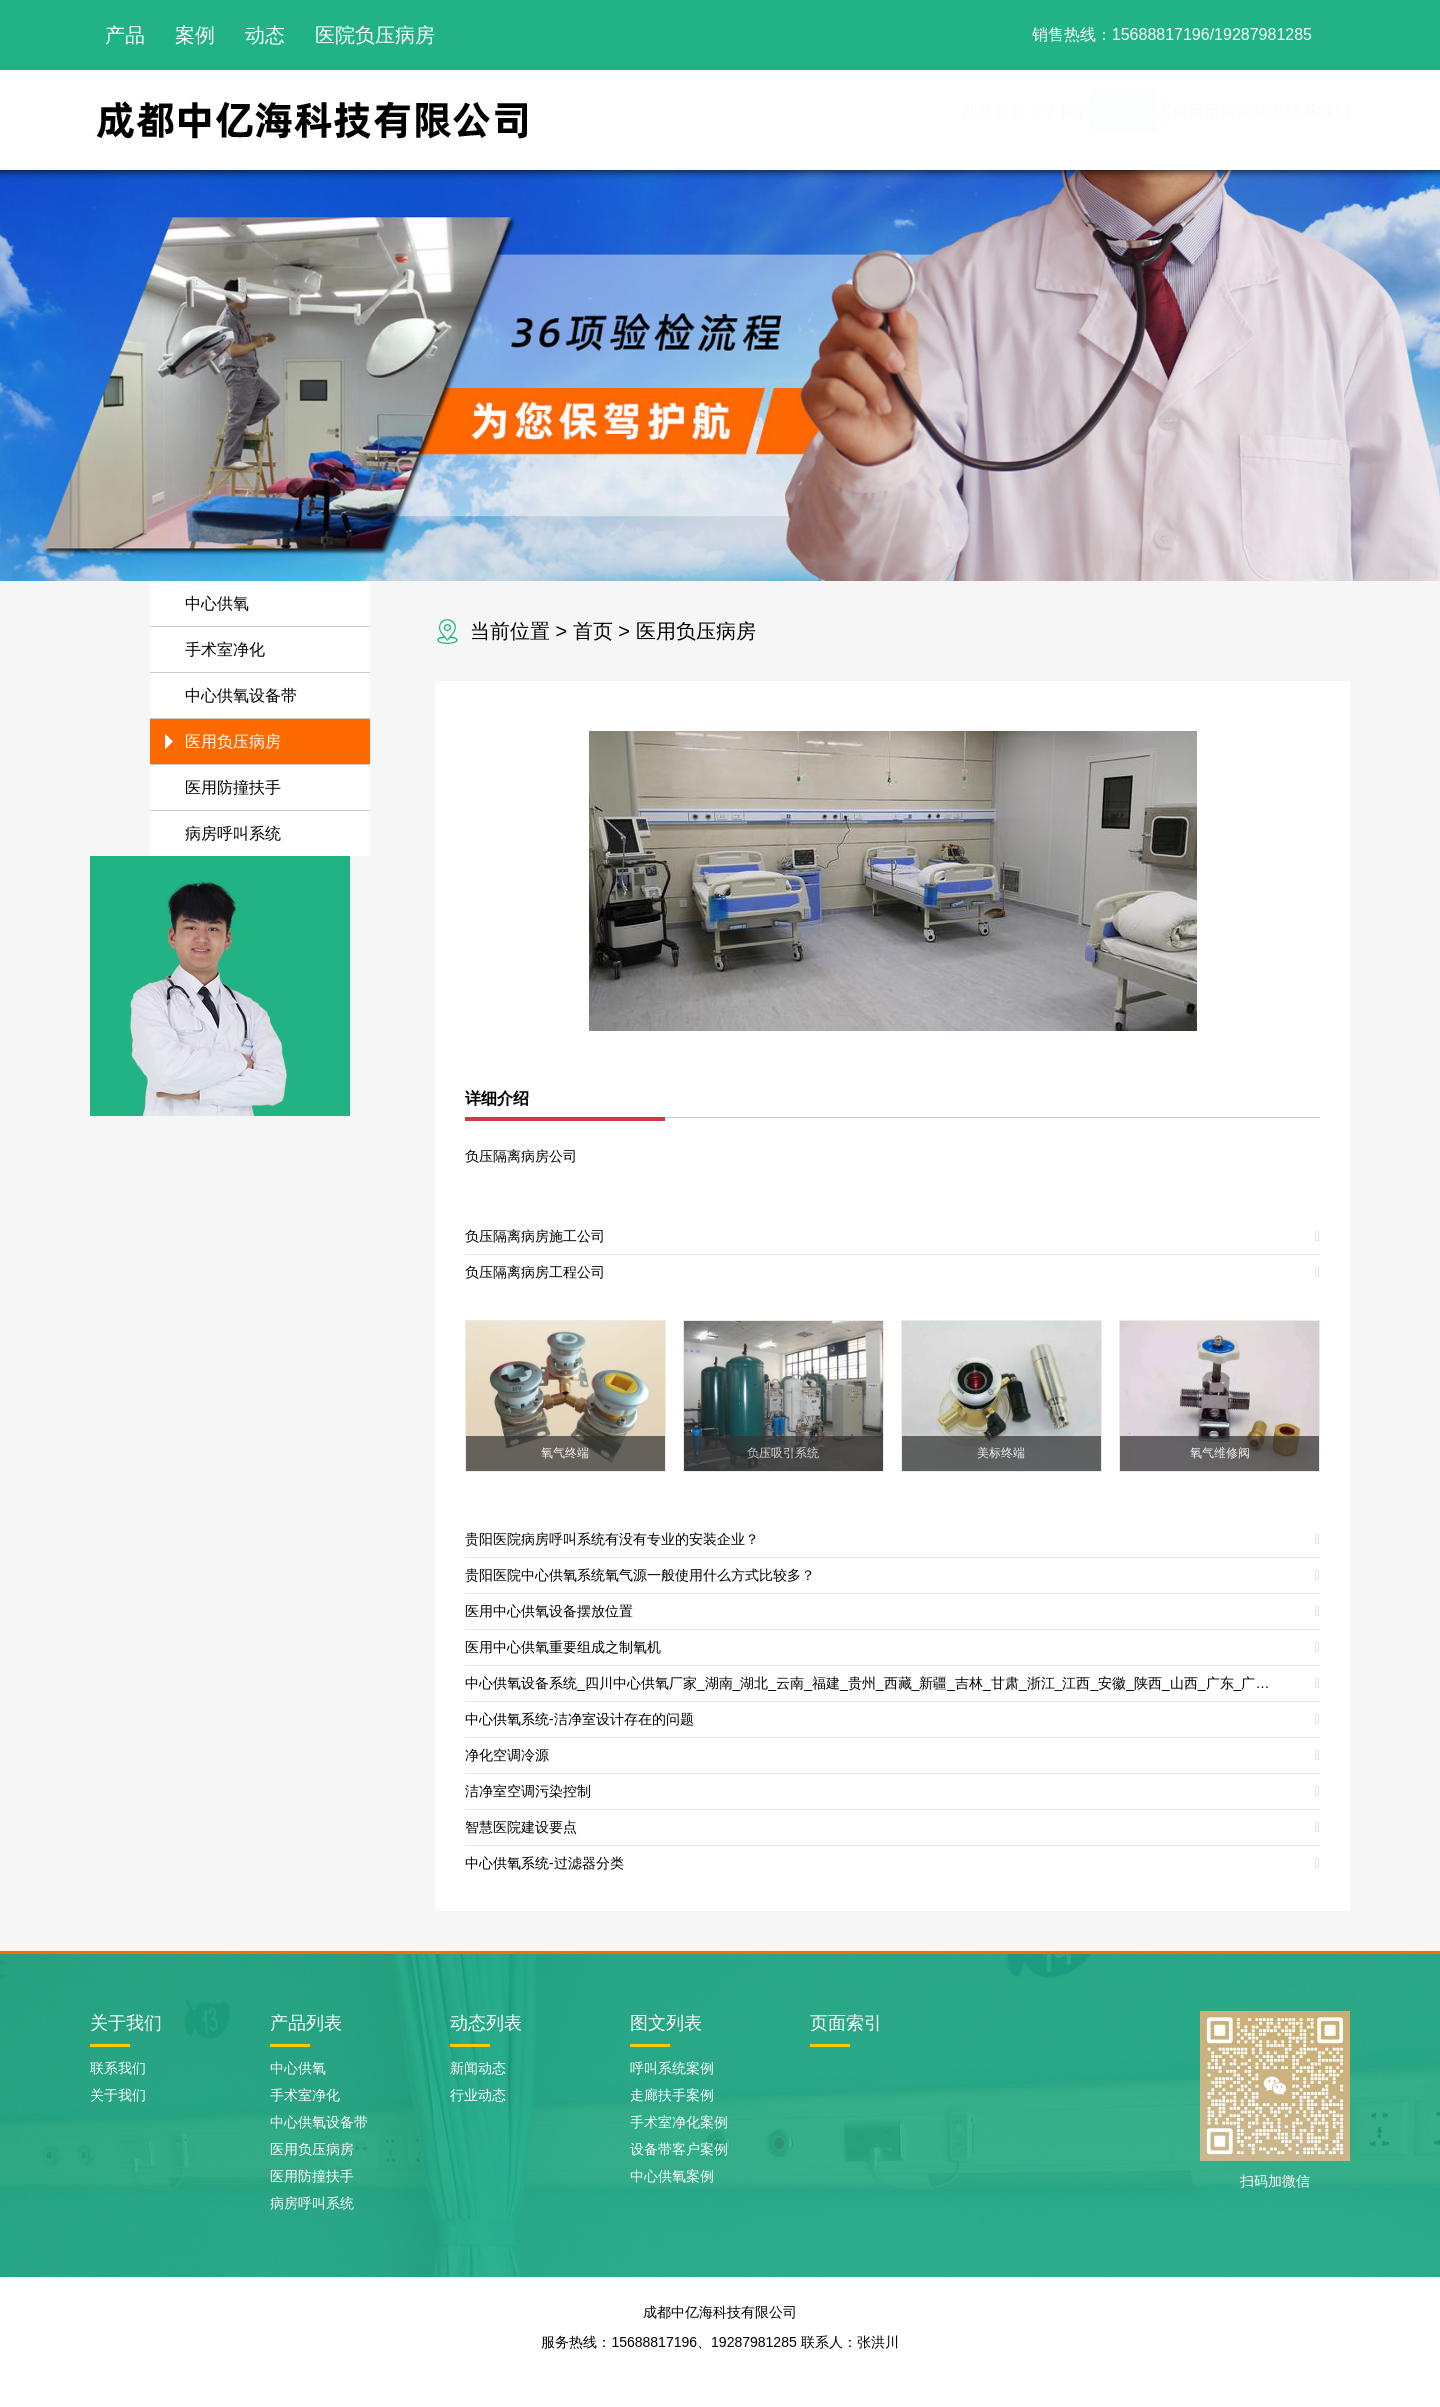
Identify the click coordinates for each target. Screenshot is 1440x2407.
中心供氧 (217, 603)
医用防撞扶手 (233, 787)
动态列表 (486, 2023)
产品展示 (972, 119)
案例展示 (1080, 119)
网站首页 (756, 119)
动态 (265, 35)
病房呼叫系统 (233, 833)
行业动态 (478, 2095)
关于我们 (864, 119)
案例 (195, 35)
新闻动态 (1188, 119)
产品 (125, 35)
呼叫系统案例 (672, 2068)
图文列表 (666, 2023)
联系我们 (1296, 119)
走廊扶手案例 (672, 2095)
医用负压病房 (696, 631)
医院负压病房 (375, 35)
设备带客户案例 (679, 2149)
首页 (593, 631)
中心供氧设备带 (241, 695)
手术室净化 (225, 649)
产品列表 (306, 2023)
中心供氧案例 (672, 2176)
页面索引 (846, 2023)
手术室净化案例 (679, 2122)
